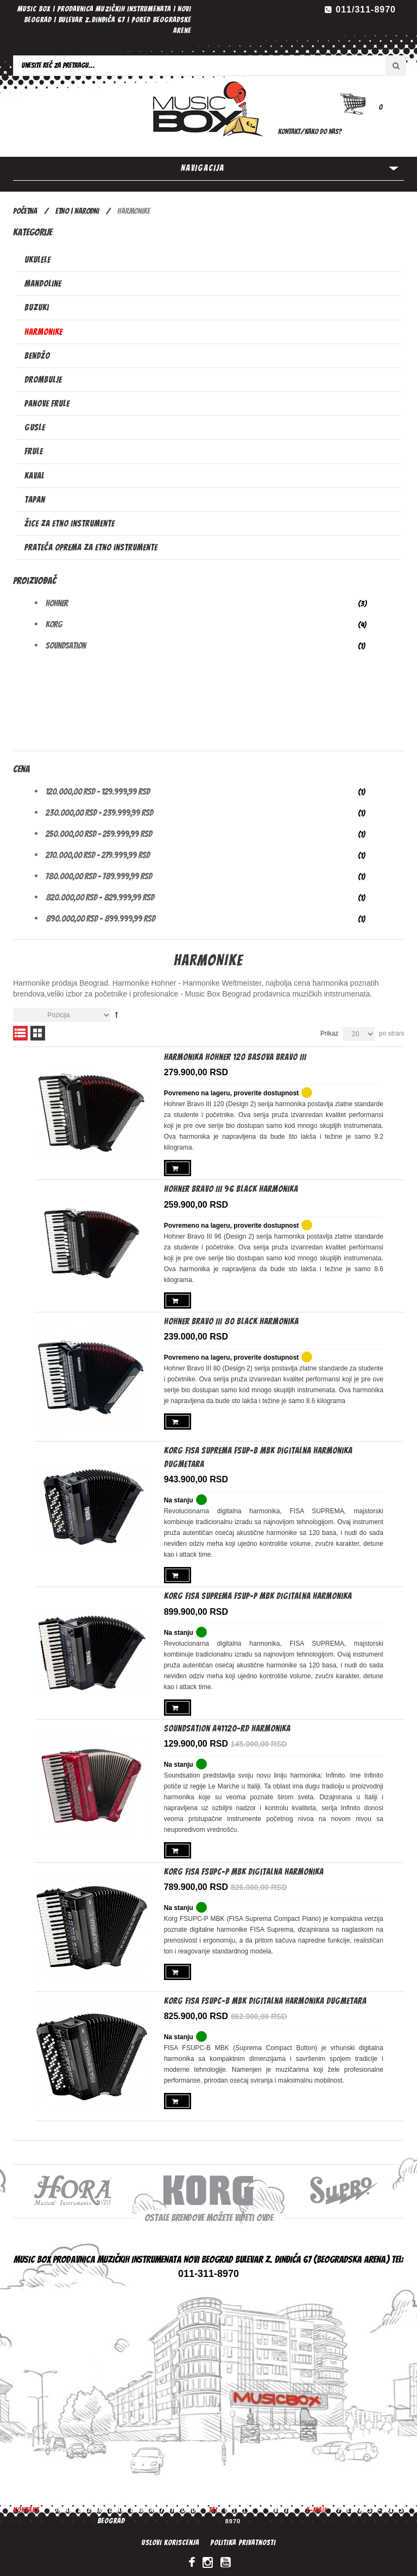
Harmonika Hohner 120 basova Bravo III (235, 1057)
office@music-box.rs (366, 2505)
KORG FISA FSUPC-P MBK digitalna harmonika (244, 1865)
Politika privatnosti (243, 2538)
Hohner (57, 603)
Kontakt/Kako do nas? (310, 132)
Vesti (282, 2505)
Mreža (37, 1033)
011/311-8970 (366, 9)
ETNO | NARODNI (77, 211)
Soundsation (66, 645)
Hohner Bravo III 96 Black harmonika (231, 1187)
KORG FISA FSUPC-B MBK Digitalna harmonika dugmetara (265, 1995)
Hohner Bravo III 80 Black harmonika (231, 1318)
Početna (25, 211)
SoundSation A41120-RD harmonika (227, 1724)
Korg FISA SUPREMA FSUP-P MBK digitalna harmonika (258, 1592)
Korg (54, 624)
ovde (264, 2212)
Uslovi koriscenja (170, 2538)
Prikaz (329, 1033)
